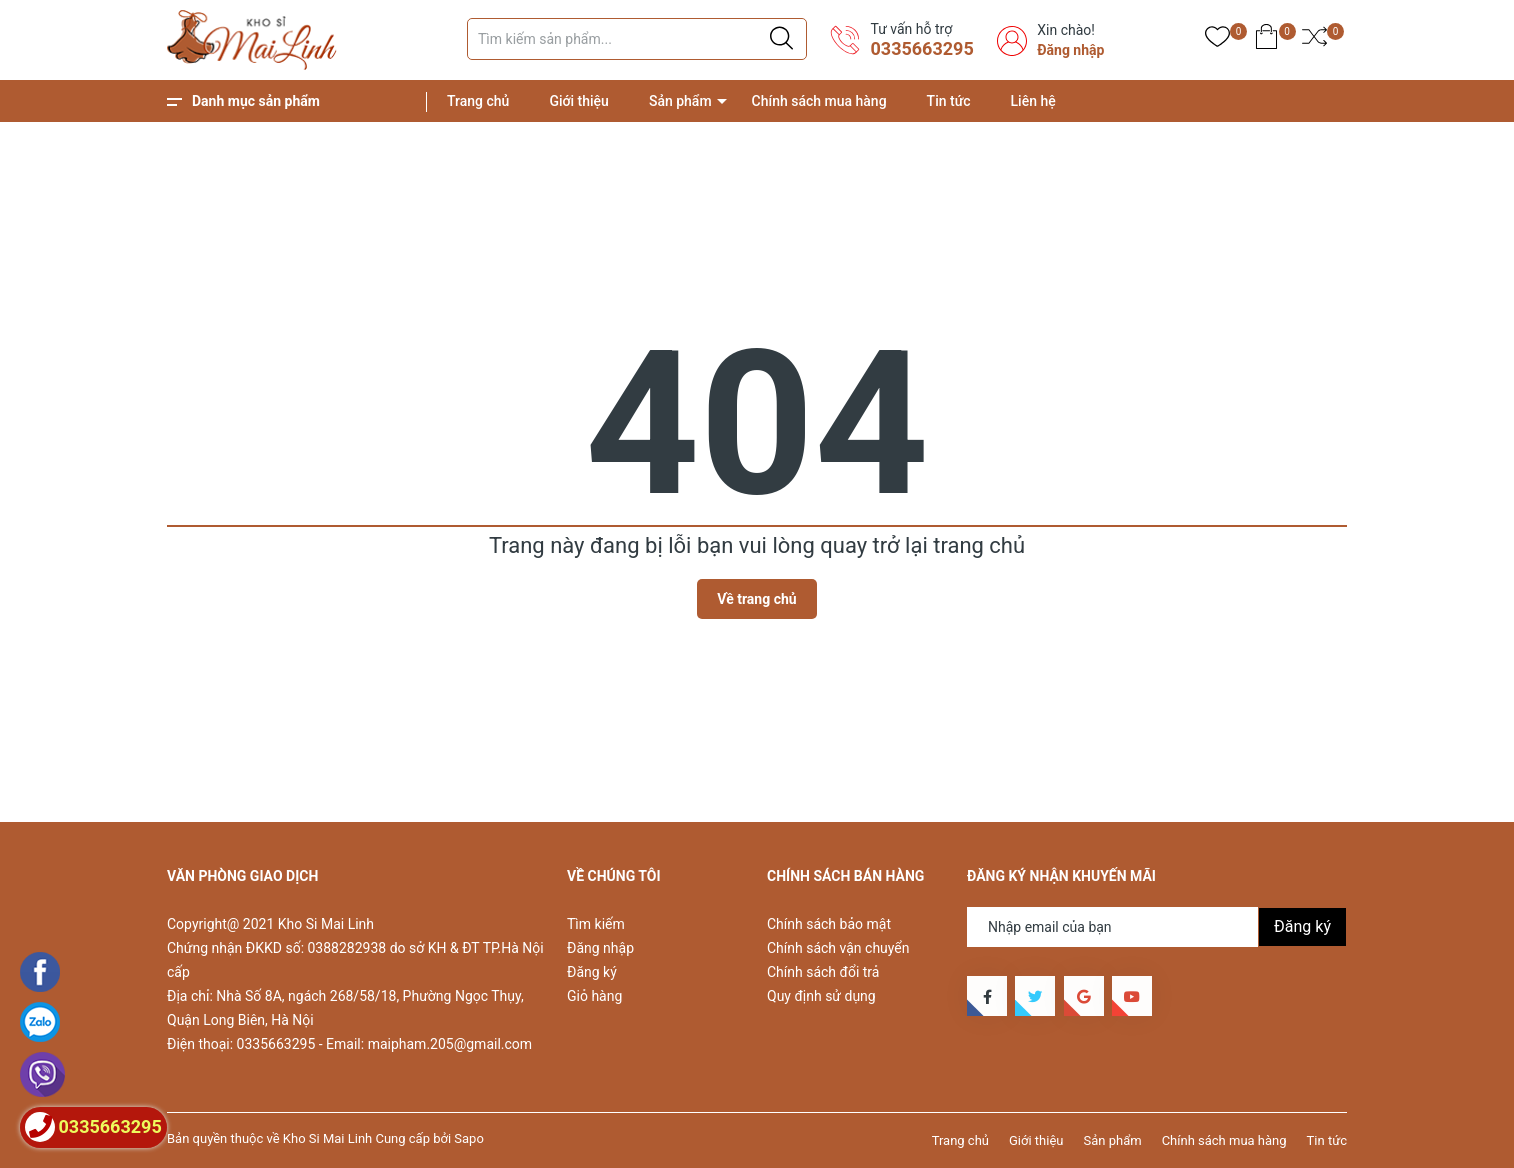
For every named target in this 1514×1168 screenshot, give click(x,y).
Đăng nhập (1070, 50)
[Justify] (781, 39)
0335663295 (921, 48)
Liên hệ (1033, 101)
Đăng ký (592, 972)
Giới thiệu (579, 101)
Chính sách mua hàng (819, 101)
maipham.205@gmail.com (450, 1044)
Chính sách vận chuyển (838, 948)
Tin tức (949, 101)
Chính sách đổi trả (823, 972)
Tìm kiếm (596, 924)
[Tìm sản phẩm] (637, 39)
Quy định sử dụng (821, 996)
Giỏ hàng (594, 996)
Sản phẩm (680, 101)
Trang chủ (478, 101)
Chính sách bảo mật (829, 924)
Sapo (469, 1138)
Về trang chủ (756, 599)
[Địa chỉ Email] (1157, 927)
